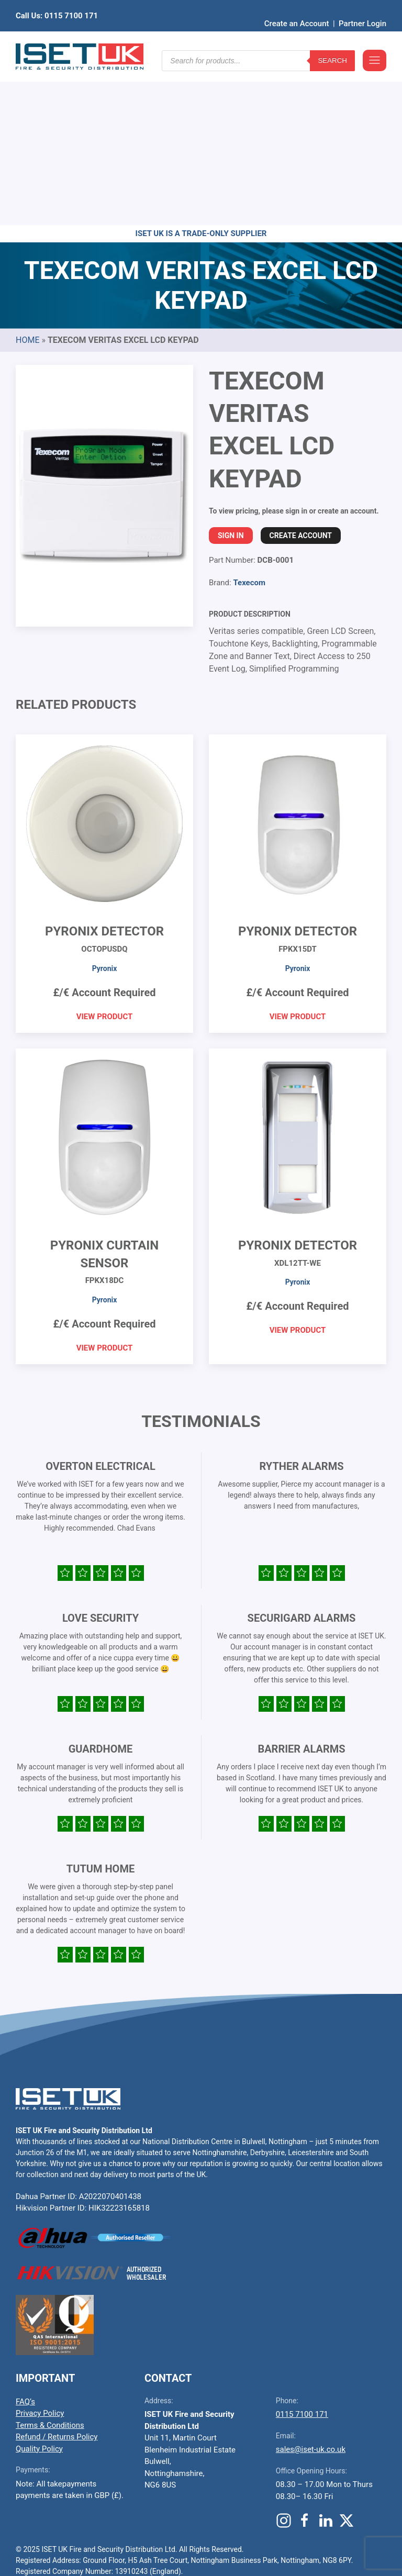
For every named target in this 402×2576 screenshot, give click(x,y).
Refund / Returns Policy (56, 2274)
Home (27, 178)
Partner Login (362, 8)
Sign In (231, 373)
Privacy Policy (40, 2251)
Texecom (249, 420)
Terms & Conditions (50, 2263)
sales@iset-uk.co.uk (310, 2287)
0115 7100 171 (302, 2252)
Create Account (301, 373)
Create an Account (296, 8)
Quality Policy (39, 2286)
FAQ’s (25, 2239)
